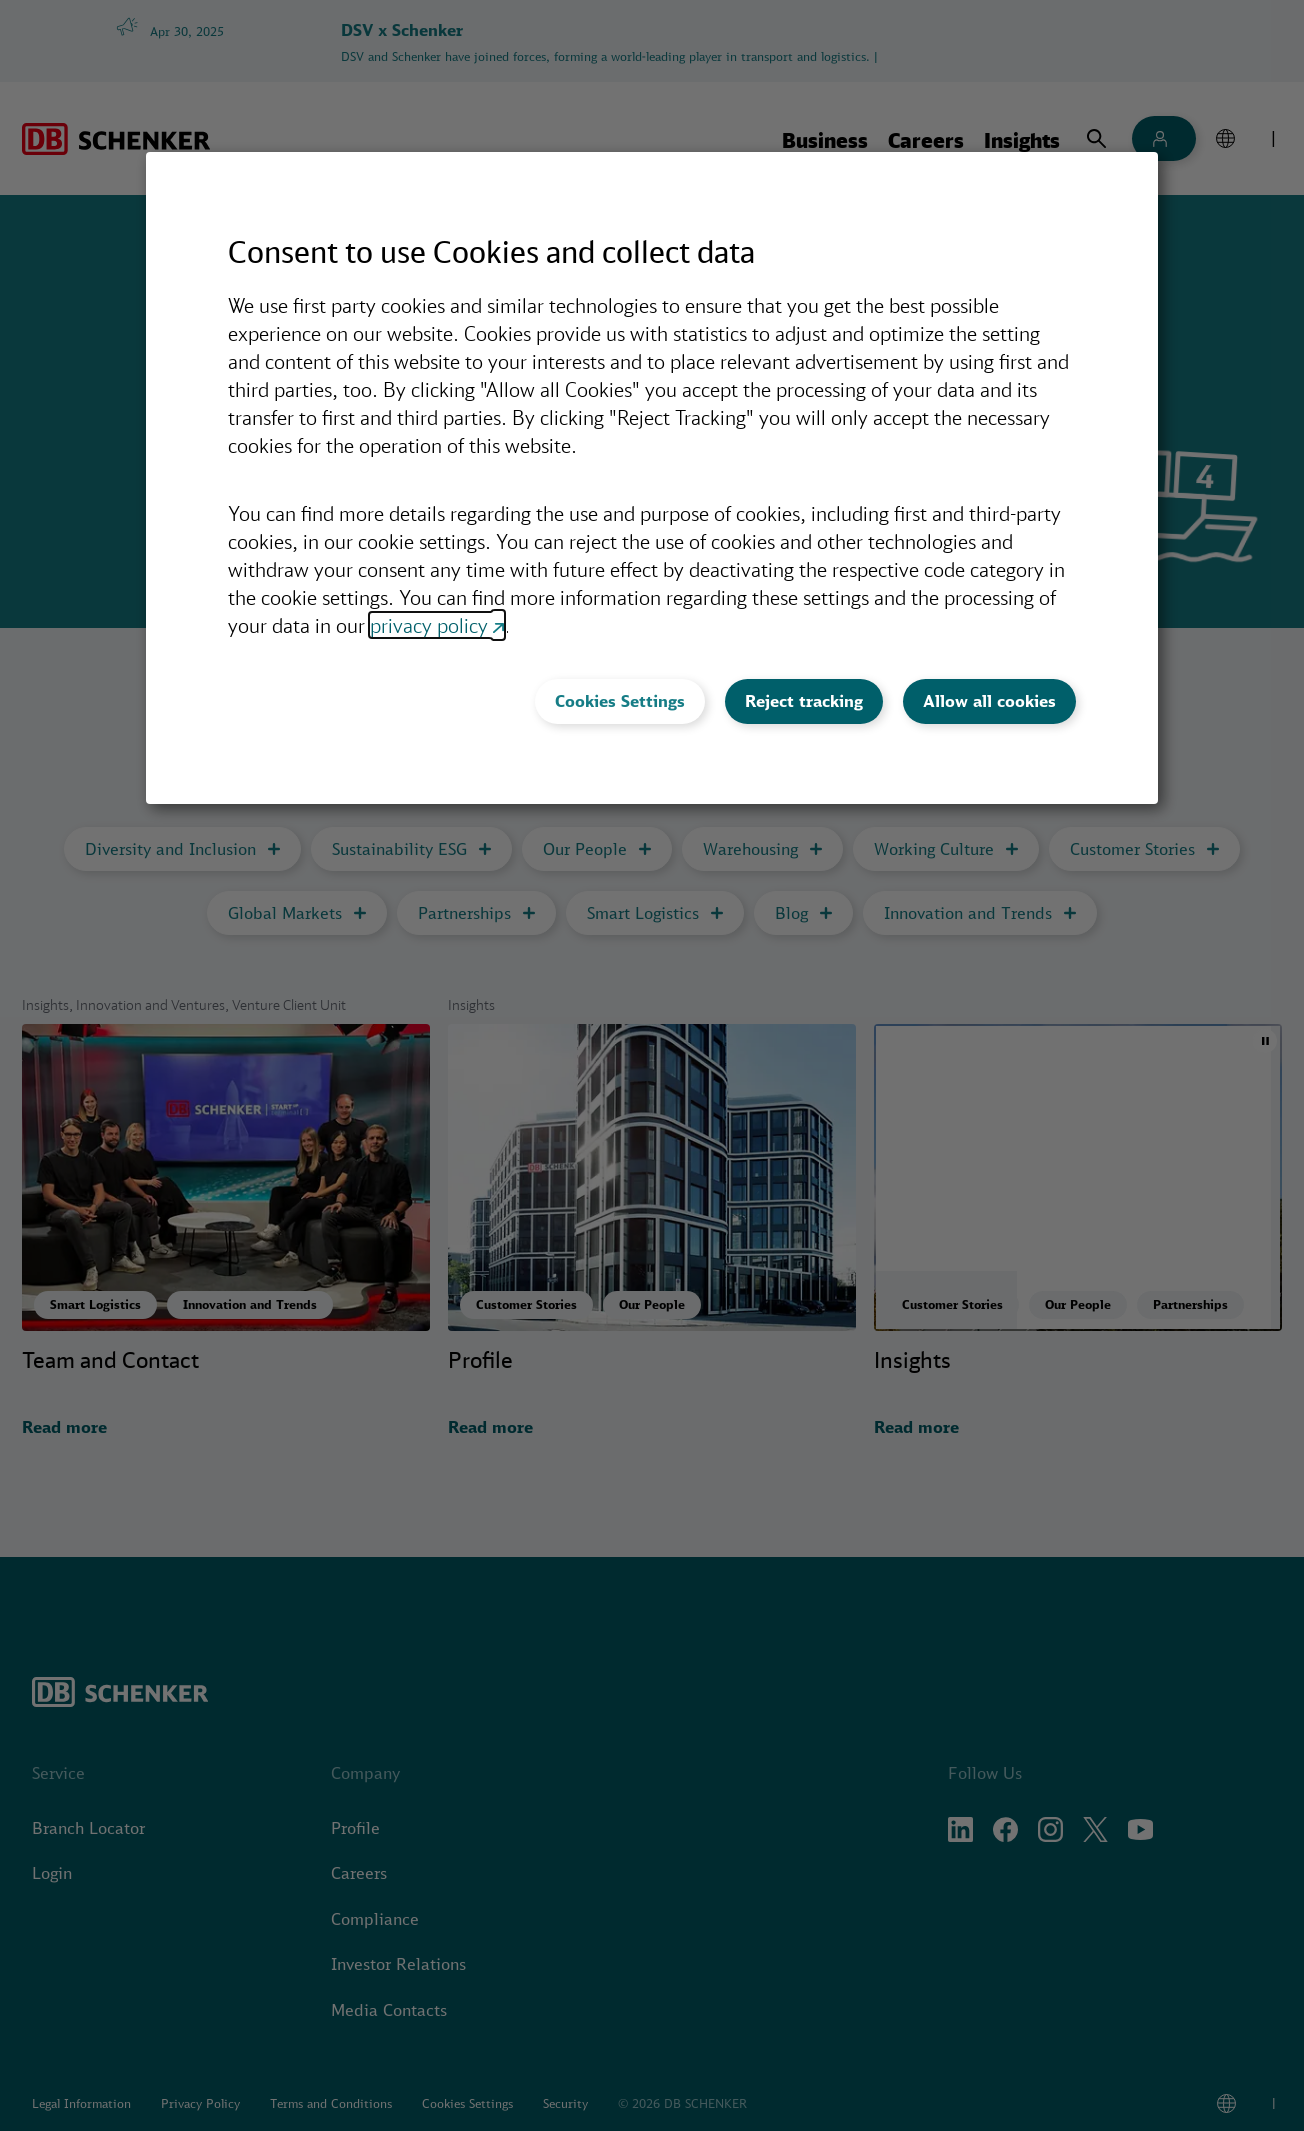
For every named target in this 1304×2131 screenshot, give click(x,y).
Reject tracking (804, 701)
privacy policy (429, 625)
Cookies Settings (620, 701)
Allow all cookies (989, 701)
